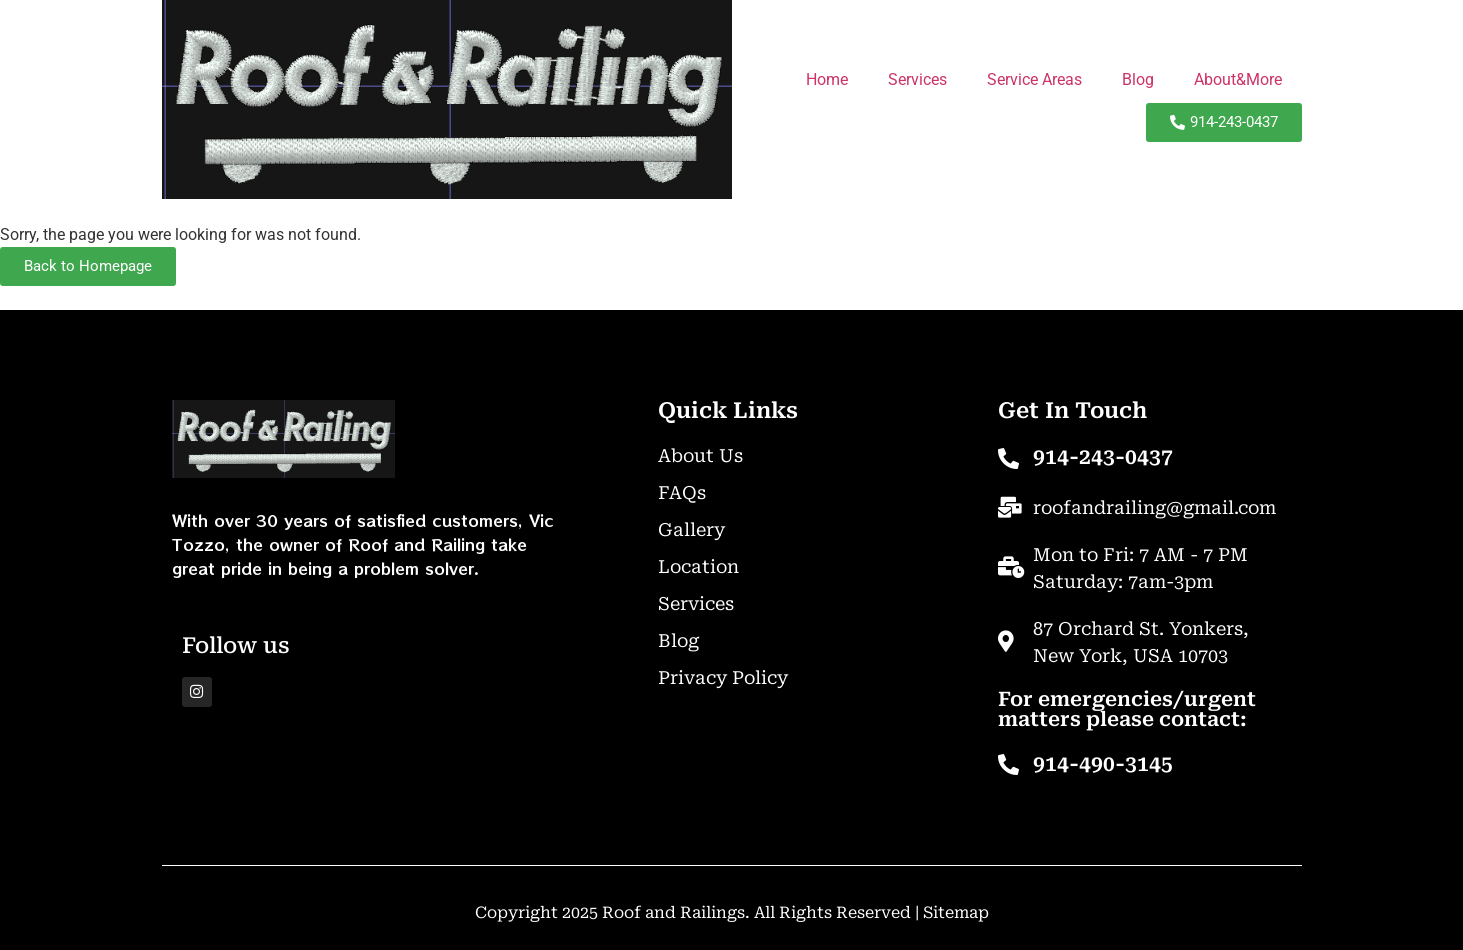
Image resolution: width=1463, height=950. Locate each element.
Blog (1138, 79)
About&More (1238, 79)
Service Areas (1034, 79)
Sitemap (956, 912)
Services (917, 79)
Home (827, 79)
